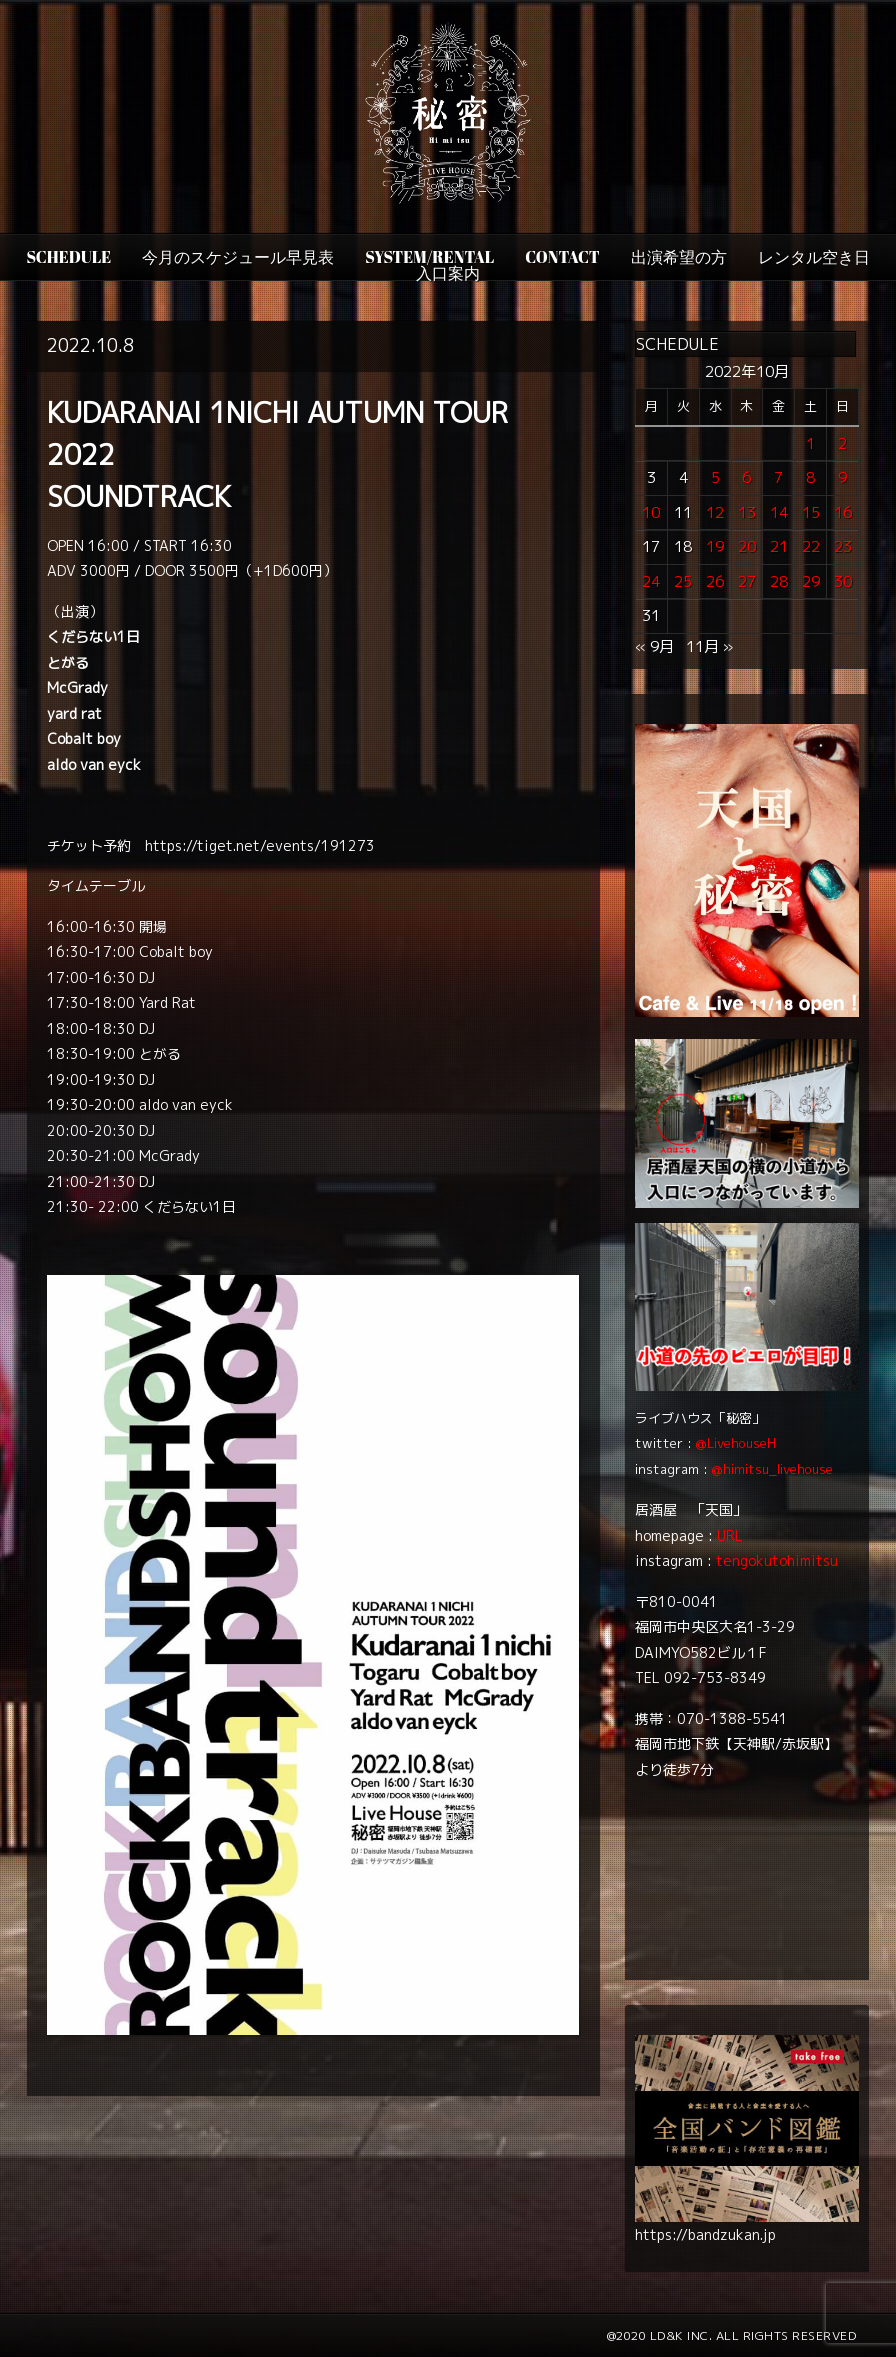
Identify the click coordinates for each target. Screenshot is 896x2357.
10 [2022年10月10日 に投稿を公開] (651, 512)
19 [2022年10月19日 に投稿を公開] (715, 546)
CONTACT (562, 257)
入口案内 (448, 273)
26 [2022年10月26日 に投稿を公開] (715, 581)
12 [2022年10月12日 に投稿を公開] (715, 512)
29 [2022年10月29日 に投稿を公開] (811, 581)
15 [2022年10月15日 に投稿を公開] (811, 512)
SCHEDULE (68, 257)
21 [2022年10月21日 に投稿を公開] (779, 546)
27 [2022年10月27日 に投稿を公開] (747, 581)
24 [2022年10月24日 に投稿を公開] (651, 581)
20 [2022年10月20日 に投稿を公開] (747, 546)
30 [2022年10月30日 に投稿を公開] (843, 581)
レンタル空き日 (814, 257)
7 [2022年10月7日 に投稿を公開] (778, 477)
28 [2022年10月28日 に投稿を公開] (779, 581)
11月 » (709, 646)
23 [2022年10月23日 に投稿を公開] (843, 546)
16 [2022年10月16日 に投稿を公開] (843, 512)
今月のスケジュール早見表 (238, 257)
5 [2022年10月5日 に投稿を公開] (715, 477)
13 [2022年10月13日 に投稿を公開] (747, 512)
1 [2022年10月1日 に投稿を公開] (810, 443)
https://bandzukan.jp (705, 2234)
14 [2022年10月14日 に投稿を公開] (779, 512)
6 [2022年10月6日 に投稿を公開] (746, 477)
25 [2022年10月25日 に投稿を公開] (683, 581)
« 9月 (654, 646)
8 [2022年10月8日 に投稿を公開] (810, 477)
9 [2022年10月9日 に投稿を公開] (842, 477)
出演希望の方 (679, 257)
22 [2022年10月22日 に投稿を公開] (811, 546)
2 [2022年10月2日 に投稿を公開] (842, 443)
